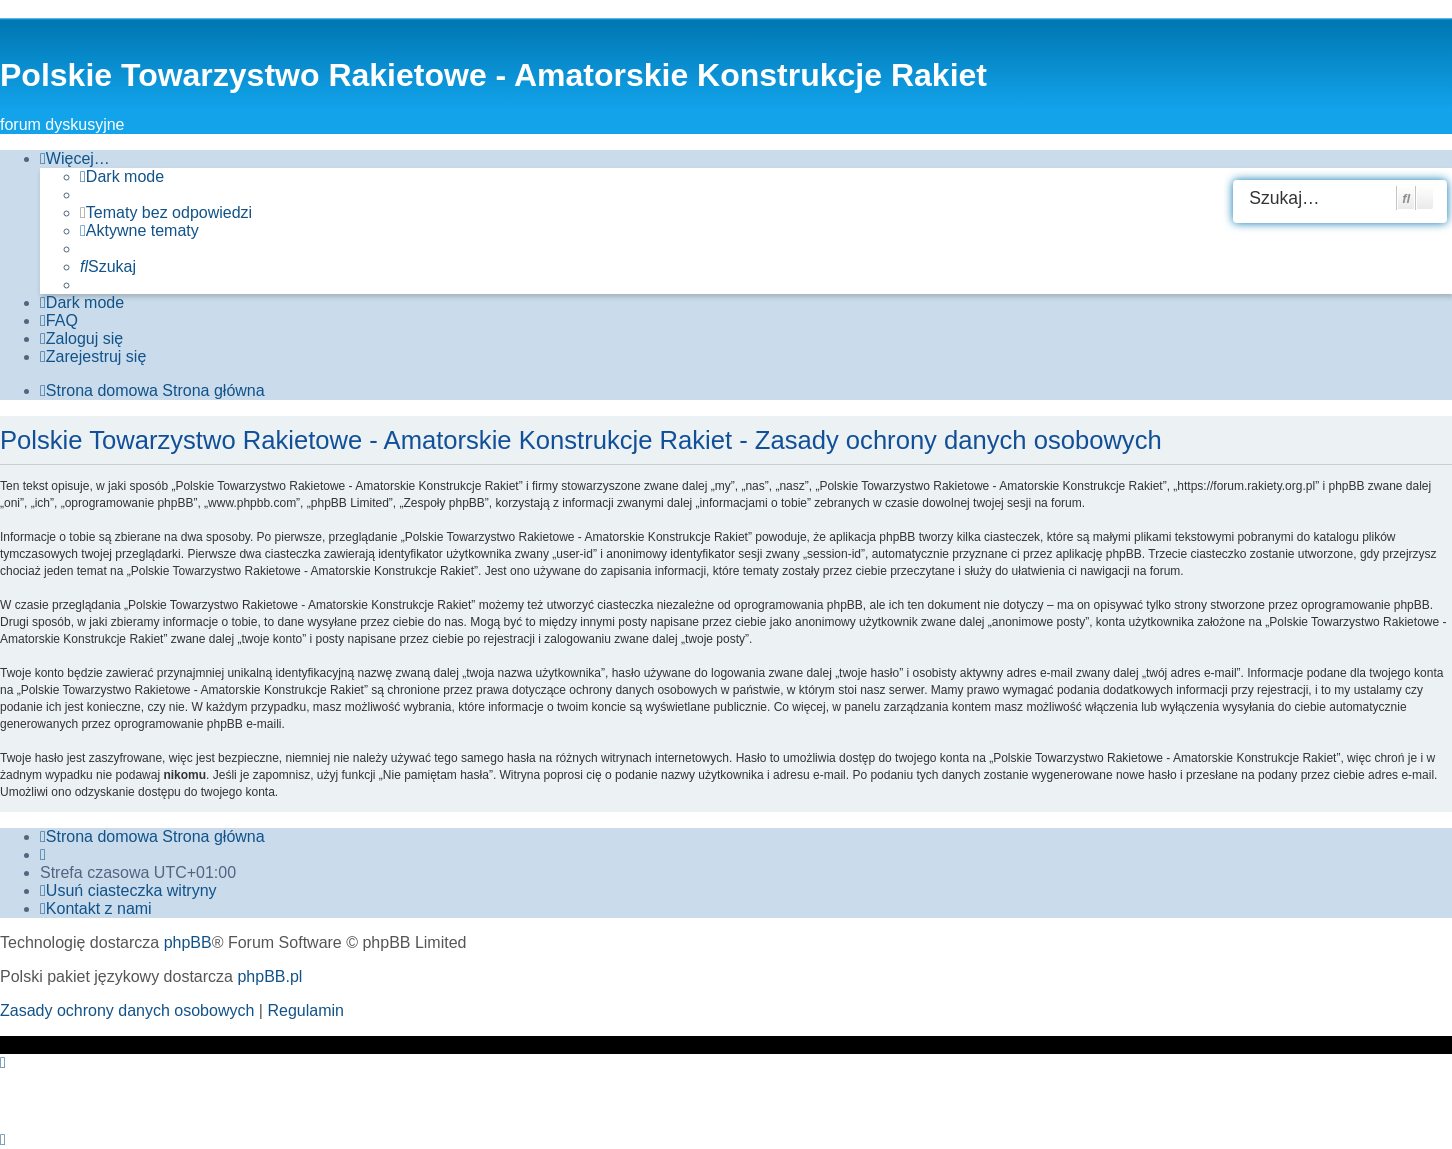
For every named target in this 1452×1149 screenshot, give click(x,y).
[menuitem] (166, 213)
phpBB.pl (269, 976)
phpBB (188, 942)
